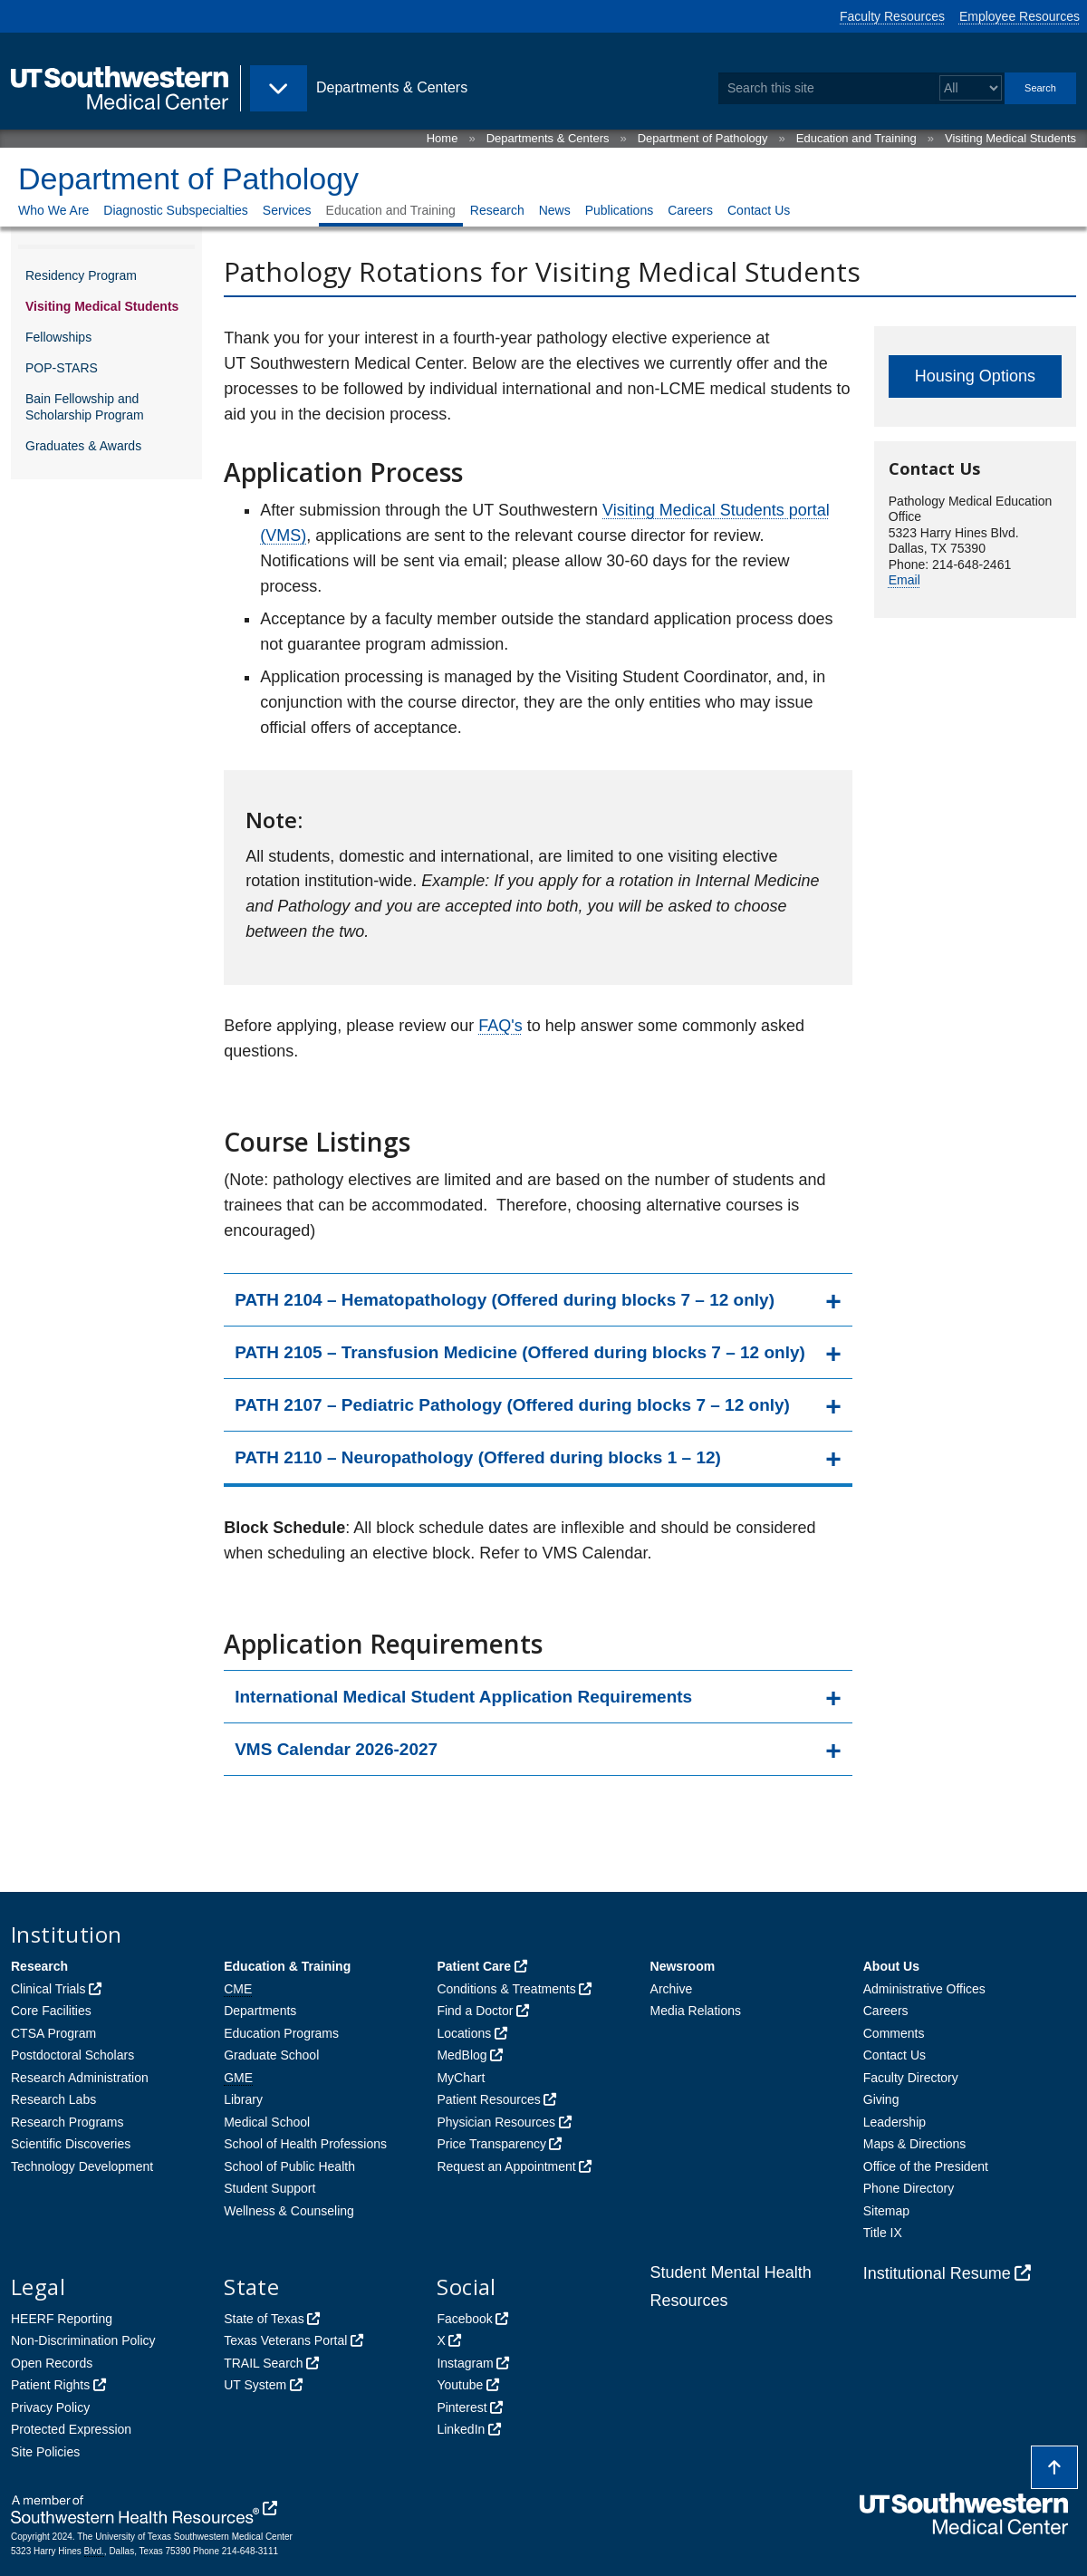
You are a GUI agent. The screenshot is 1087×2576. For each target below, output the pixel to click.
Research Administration (80, 2077)
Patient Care (474, 1966)
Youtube (460, 2385)
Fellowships (58, 337)
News (555, 210)
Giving (881, 2099)
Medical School (267, 2122)
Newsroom (683, 1966)
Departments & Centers (548, 138)
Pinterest (461, 2407)
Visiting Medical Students (1010, 138)
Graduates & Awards (83, 446)
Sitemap (886, 2211)
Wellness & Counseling (289, 2211)
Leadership (894, 2122)
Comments (894, 2033)
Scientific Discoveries (70, 2144)
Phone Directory (908, 2188)
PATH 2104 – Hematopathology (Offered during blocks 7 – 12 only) (504, 1299)
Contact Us (758, 210)
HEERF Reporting (61, 2318)
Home (442, 138)
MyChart (461, 2077)
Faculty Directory (910, 2077)
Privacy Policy (50, 2407)
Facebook (464, 2318)
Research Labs (53, 2099)
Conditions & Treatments (506, 1989)
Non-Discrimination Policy (83, 2340)
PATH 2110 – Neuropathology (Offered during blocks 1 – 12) (478, 1457)
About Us (891, 1966)
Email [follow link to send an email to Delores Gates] (904, 580)
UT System (255, 2385)
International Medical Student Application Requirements (463, 1696)
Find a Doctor (475, 2010)
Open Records (51, 2363)
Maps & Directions (915, 2144)
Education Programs (281, 2033)
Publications (619, 210)
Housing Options (975, 376)
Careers (690, 210)
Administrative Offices (924, 1989)
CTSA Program (53, 2033)
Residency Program (81, 275)
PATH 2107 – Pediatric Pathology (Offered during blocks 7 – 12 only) (512, 1404)
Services (287, 210)
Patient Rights (50, 2385)
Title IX (882, 2232)
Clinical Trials (48, 1989)
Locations (464, 2033)
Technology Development (82, 2166)
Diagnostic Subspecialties (175, 210)
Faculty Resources (892, 16)
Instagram (465, 2363)
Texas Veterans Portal (285, 2340)
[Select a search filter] (970, 88)
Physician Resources (496, 2122)
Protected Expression (71, 2429)
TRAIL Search (263, 2363)
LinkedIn (461, 2429)
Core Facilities (51, 2010)
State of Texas (263, 2318)
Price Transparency (491, 2144)
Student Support (269, 2188)
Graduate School (271, 2055)
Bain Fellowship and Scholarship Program (84, 406)
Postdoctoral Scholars (72, 2055)
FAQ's (500, 1026)
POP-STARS (61, 368)
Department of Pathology (703, 138)
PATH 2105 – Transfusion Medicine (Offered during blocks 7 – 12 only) (520, 1352)
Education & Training (287, 1966)
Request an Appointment (506, 2166)
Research (497, 210)
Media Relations (695, 2010)
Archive (671, 1989)
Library (243, 2099)
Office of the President (925, 2166)
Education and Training (856, 138)
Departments (260, 2010)
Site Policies (45, 2452)
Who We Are (53, 210)
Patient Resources (488, 2099)
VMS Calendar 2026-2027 (336, 1749)
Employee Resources (1019, 16)
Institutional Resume (937, 2273)
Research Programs (67, 2122)
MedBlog (461, 2055)
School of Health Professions (305, 2144)
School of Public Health (289, 2166)
